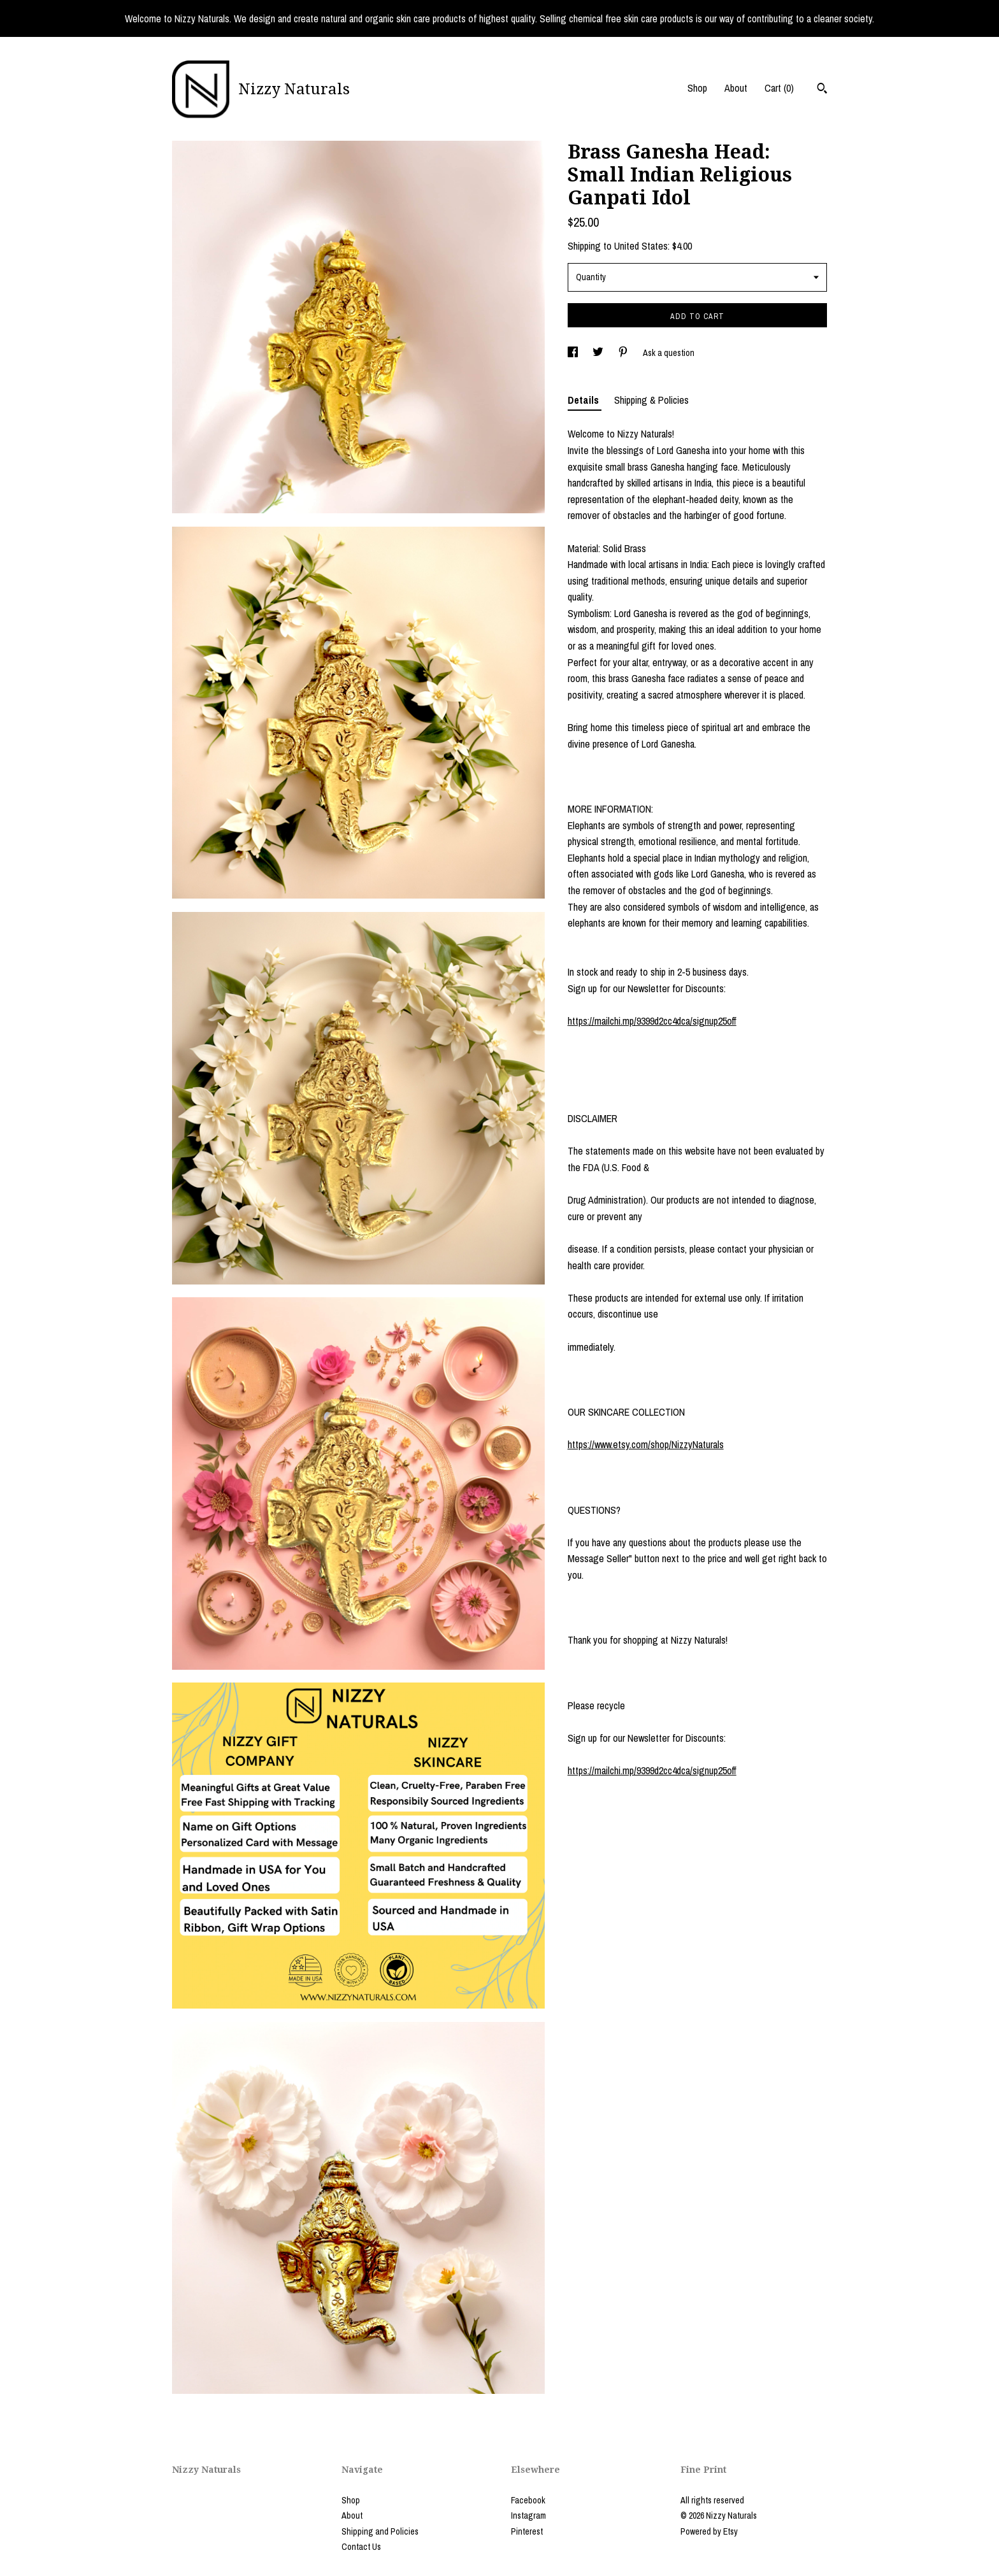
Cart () (779, 88)
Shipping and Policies (380, 2531)
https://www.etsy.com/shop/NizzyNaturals (646, 1444)
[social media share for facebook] (574, 353)
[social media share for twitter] (599, 353)
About (735, 88)
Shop (697, 88)
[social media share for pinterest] (624, 353)
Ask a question (668, 353)
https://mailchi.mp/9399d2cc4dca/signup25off (652, 1021)
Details (584, 400)
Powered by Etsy (709, 2531)
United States (641, 246)
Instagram (528, 2515)
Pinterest (527, 2531)
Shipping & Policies (651, 400)
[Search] (822, 90)
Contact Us (361, 2546)
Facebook (528, 2500)
